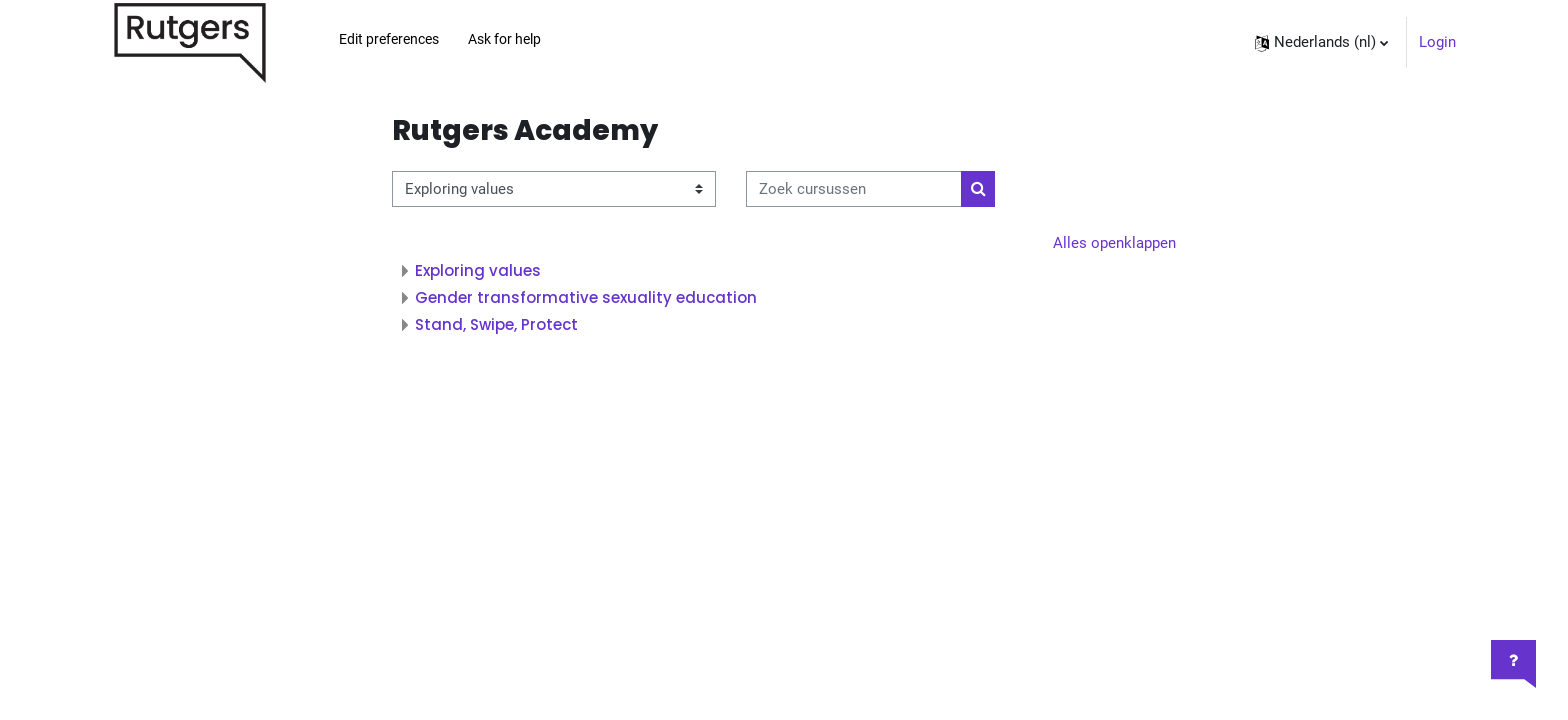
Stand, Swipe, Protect (496, 324)
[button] (1321, 42)
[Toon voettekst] (1513, 664)
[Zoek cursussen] (854, 189)
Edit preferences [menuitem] (389, 39)
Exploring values (478, 270)
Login (1437, 42)
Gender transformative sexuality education (586, 297)
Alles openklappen (1114, 243)
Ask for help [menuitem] (504, 39)
